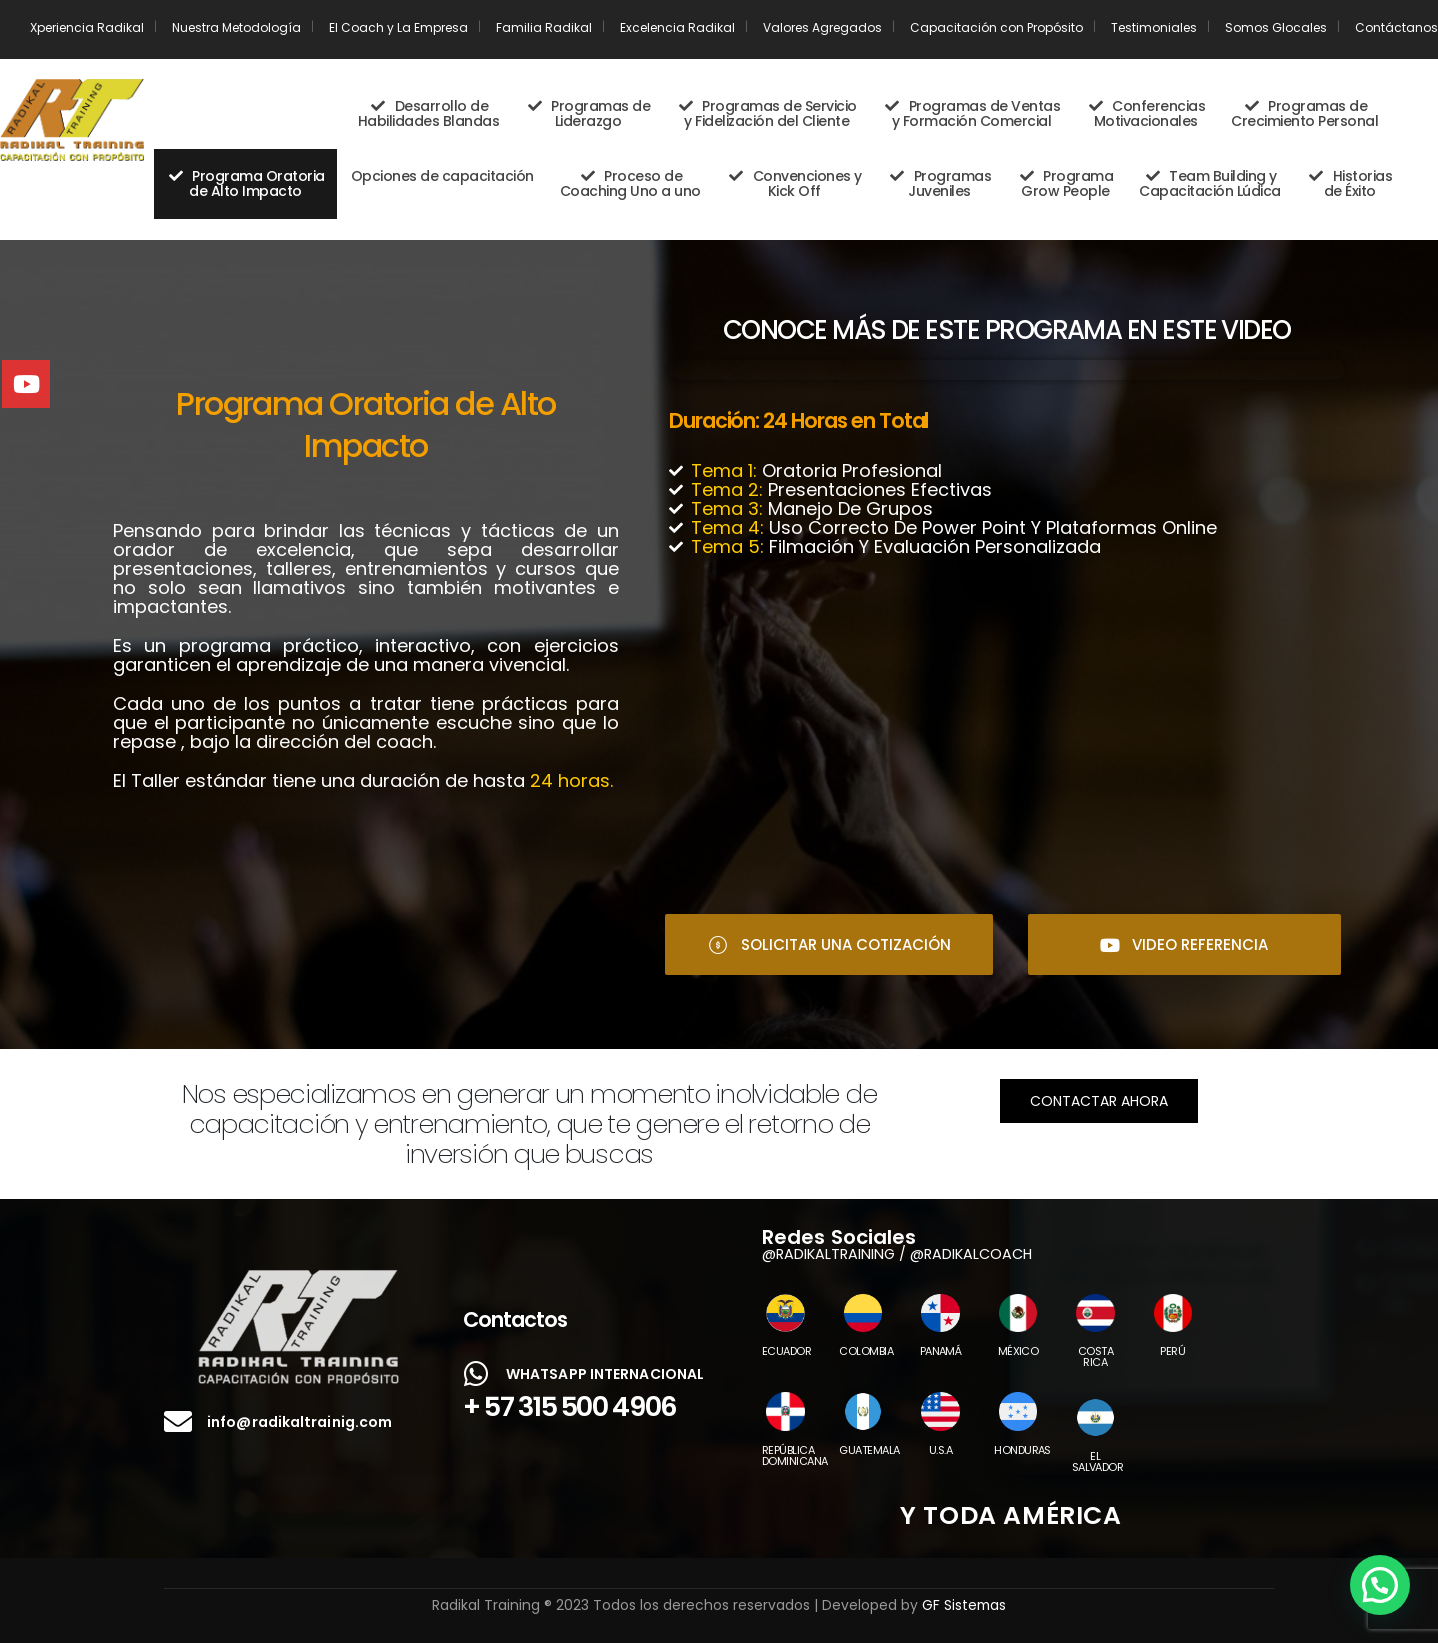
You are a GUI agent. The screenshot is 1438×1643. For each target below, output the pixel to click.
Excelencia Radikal (677, 27)
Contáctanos (1396, 27)
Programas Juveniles (940, 183)
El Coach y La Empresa (398, 27)
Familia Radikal (544, 27)
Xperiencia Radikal (87, 27)
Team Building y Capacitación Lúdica (1210, 183)
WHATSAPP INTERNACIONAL (605, 1374)
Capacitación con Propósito (996, 27)
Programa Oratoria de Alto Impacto (245, 183)
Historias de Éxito (1350, 183)
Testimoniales (1154, 27)
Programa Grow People (1065, 183)
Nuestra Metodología (236, 27)
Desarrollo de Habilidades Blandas (429, 113)
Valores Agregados (822, 27)
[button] (1380, 1585)
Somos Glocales (1276, 27)
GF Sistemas (964, 1605)
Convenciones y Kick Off (794, 183)
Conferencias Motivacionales (1145, 113)
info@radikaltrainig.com (299, 1422)
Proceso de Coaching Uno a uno (630, 183)
